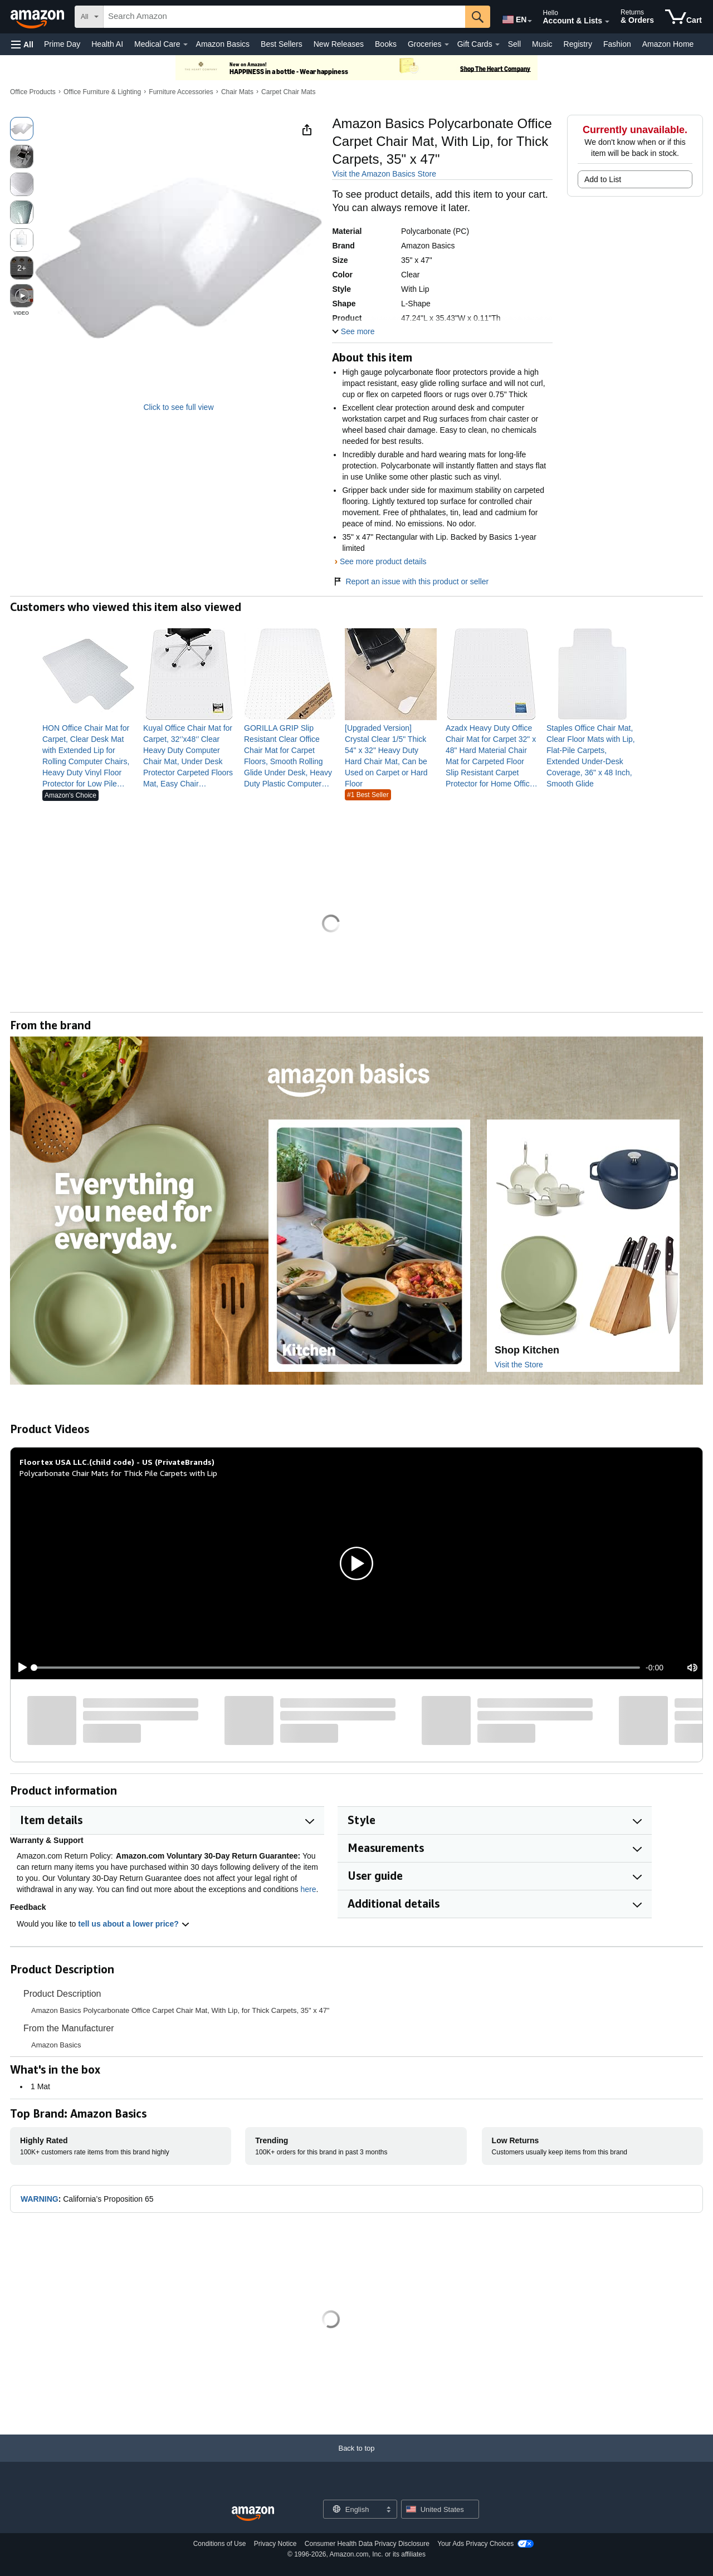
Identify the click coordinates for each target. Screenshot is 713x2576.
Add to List (602, 179)
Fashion (617, 44)
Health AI (107, 44)
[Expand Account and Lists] (607, 22)
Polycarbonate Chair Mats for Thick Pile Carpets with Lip (118, 1473)
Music (542, 44)
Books (386, 44)
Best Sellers (281, 44)
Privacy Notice (275, 2544)
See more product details (383, 561)
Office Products (33, 92)
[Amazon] (38, 17)
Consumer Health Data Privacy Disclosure (367, 2544)
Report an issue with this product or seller (410, 581)
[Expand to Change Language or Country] (530, 21)
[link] (88, 755)
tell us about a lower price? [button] (133, 1923)
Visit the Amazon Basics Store (384, 173)
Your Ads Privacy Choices (475, 2544)
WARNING (39, 2198)
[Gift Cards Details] (497, 44)
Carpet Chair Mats (288, 92)
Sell (514, 44)
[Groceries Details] (447, 44)
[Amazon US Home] (253, 2513)
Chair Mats (237, 92)
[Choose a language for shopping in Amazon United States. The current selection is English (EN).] (513, 17)
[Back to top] (356, 2459)
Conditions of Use (219, 2544)
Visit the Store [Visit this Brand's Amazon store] (519, 1364)
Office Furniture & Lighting (102, 92)
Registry (578, 44)
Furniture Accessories (181, 92)
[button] (22, 44)
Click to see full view (178, 407)
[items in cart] (683, 17)
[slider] (337, 1667)
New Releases (339, 44)
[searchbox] (284, 16)
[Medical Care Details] (185, 44)
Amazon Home (668, 44)
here (308, 1889)
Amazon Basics (223, 44)
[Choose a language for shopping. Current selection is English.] (353, 2509)
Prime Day (62, 44)
